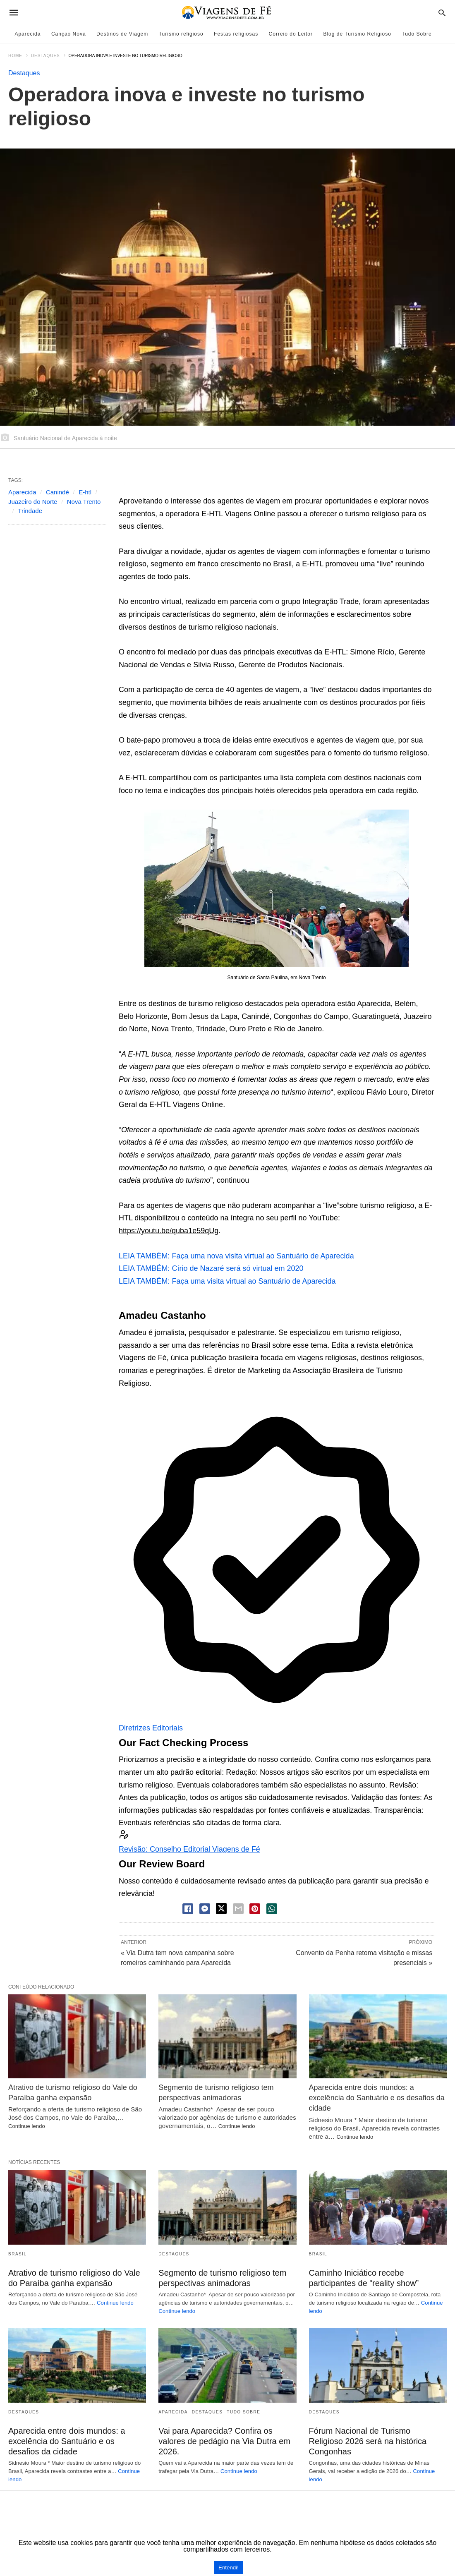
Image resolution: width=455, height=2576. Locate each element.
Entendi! (228, 2567)
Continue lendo (26, 2126)
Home (15, 55)
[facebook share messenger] (204, 1908)
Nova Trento (84, 501)
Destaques (45, 55)
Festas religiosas (236, 34)
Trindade (30, 510)
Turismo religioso (181, 34)
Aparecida (27, 34)
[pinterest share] (254, 1908)
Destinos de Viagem (122, 34)
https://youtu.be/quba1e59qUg (168, 1231)
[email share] (238, 1908)
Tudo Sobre (416, 34)
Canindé (57, 492)
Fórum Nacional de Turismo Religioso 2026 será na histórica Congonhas (368, 2441)
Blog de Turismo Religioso (357, 34)
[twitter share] (221, 1908)
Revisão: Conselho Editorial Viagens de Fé (189, 1849)
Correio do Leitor (291, 34)
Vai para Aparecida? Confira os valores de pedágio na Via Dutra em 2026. (224, 2441)
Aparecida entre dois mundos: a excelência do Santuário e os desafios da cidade (377, 2097)
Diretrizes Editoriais (151, 1728)
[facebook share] (187, 1908)
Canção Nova (68, 34)
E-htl (85, 492)
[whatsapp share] (271, 1908)
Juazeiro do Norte (32, 501)
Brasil (17, 2254)
